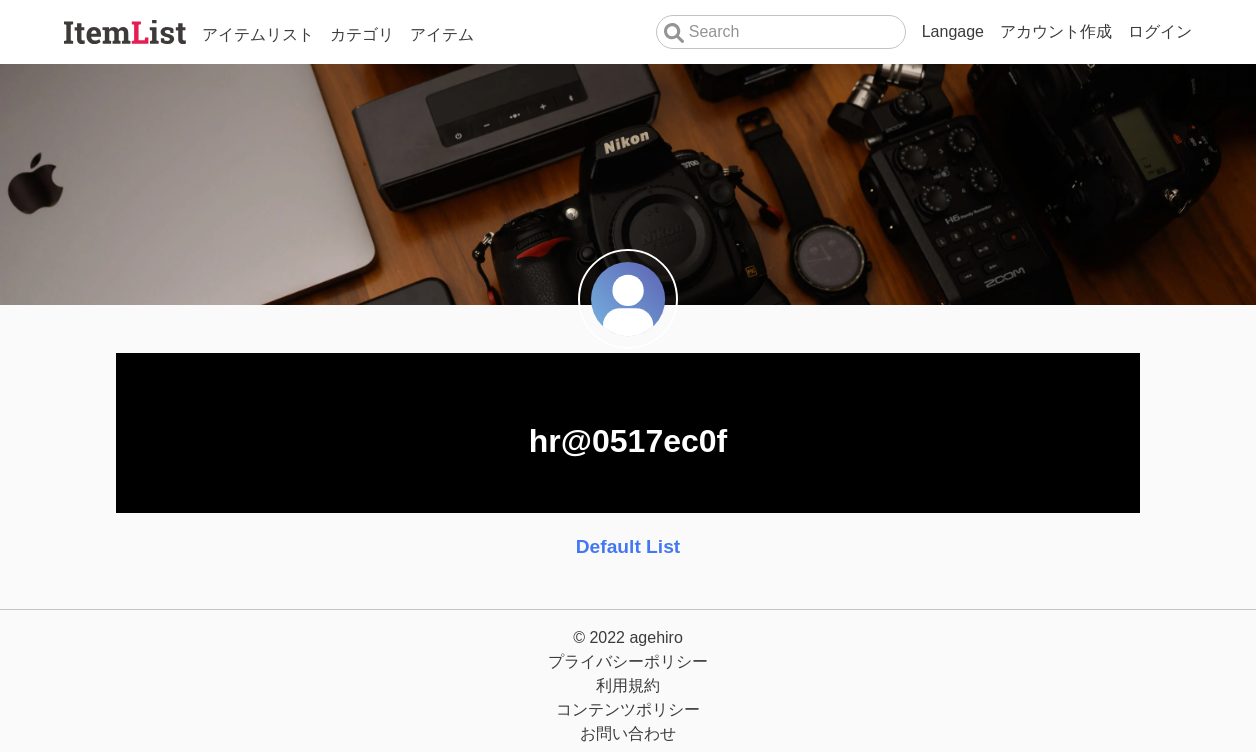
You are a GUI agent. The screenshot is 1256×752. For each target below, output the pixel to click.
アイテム (442, 34)
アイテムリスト (258, 34)
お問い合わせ (628, 733)
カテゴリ (362, 34)
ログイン (1160, 31)
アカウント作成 (1056, 31)
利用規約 (628, 685)
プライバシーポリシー (628, 661)
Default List (628, 546)
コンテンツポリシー (628, 709)
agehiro (655, 637)
